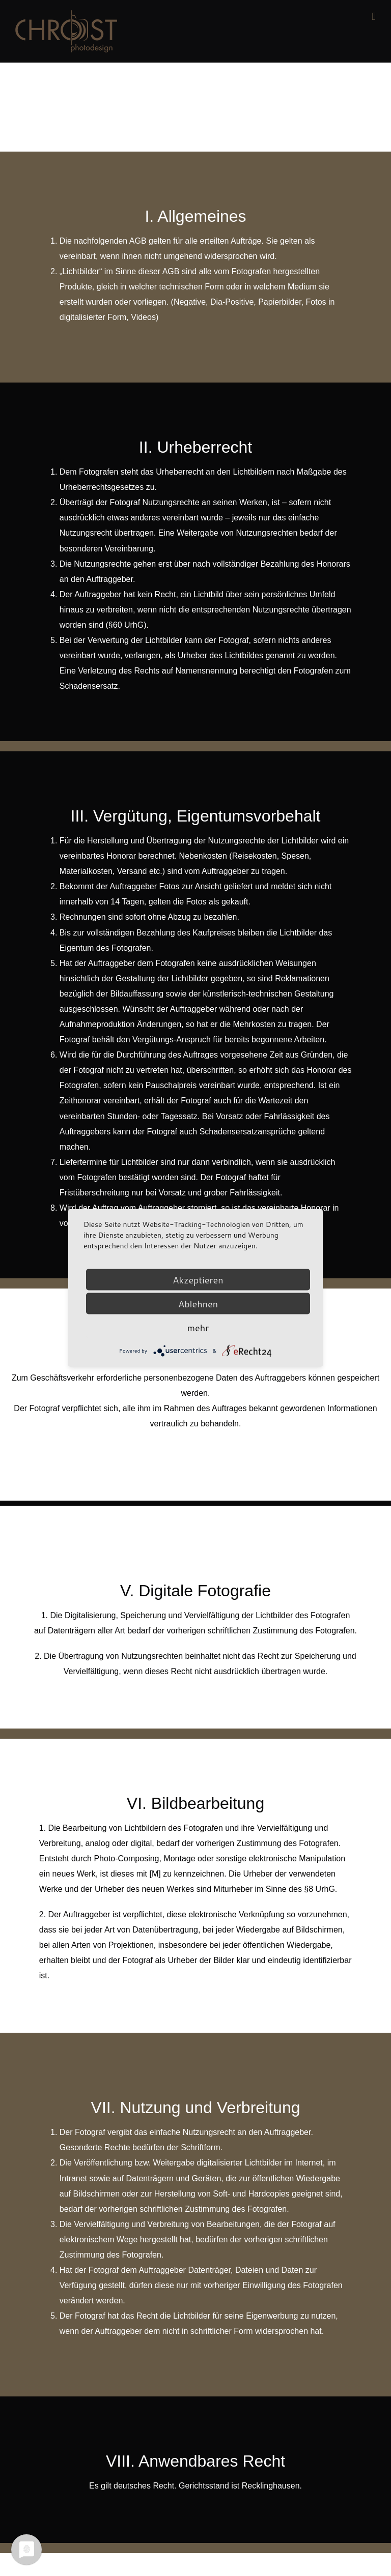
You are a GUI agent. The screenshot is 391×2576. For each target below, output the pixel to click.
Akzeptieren (198, 1279)
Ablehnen (198, 1303)
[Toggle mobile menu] (374, 16)
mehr (198, 1327)
